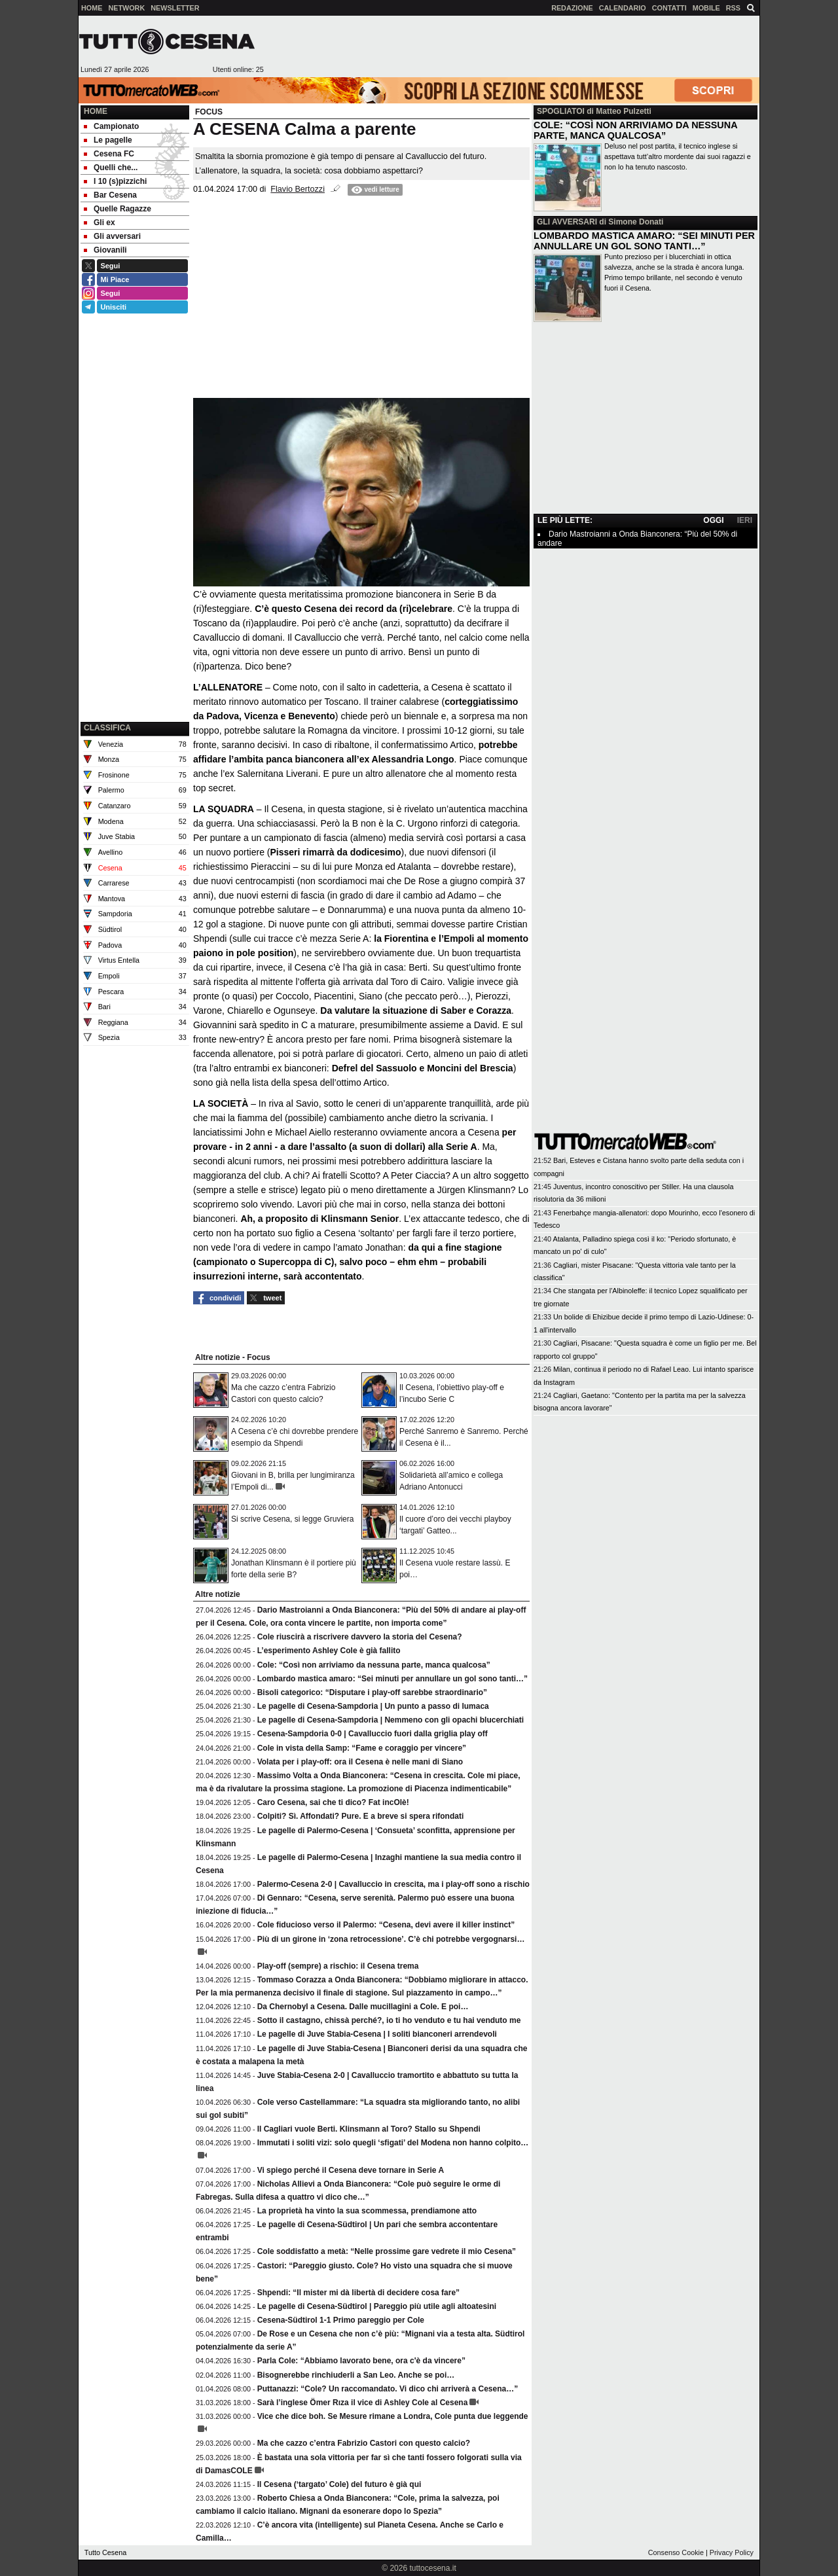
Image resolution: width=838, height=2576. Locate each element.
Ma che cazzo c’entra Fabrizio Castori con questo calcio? (363, 2443)
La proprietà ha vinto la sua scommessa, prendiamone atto (367, 2210)
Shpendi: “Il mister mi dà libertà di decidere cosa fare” (358, 2292)
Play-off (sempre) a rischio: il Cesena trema (338, 1966)
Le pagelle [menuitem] (108, 140)
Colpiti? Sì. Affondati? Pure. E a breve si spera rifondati (360, 1816)
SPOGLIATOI (561, 111)
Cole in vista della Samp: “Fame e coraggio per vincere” (361, 1748)
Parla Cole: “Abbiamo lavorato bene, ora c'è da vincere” (361, 2360)
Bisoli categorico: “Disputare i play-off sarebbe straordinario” (372, 1692)
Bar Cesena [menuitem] (110, 195)
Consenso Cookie (676, 2552)
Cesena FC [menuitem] (109, 153)
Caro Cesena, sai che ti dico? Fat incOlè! (333, 1802)
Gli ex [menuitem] (99, 222)
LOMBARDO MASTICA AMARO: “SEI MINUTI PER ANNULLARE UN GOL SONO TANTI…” (644, 240)
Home (95, 111)
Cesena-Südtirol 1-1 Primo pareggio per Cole (340, 2320)
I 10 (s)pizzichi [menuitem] (115, 181)
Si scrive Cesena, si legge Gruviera (292, 1519)
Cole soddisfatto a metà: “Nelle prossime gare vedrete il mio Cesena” (386, 2251)
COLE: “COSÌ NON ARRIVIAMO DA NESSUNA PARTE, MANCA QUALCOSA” (635, 130)
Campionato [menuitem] (111, 126)
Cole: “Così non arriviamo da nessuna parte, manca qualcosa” (373, 1665)
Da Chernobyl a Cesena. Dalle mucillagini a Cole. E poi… (363, 2006)
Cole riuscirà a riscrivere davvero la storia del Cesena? (359, 1636)
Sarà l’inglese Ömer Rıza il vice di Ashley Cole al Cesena (362, 2402)
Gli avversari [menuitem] (112, 236)
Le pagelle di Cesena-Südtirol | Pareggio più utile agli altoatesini (376, 2306)
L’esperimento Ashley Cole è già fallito (329, 1650)
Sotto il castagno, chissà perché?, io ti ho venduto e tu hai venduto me (389, 2020)
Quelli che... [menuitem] (110, 167)
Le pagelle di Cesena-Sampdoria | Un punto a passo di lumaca (373, 1706)
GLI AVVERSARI (567, 221)
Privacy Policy (732, 2552)
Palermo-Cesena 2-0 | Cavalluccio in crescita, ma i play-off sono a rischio (393, 1884)
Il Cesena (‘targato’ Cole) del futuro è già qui (339, 2484)
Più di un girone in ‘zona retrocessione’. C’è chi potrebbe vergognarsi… (391, 1939)
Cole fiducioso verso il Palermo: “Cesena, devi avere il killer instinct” (386, 1924)
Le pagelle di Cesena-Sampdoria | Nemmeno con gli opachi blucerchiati (390, 1720)
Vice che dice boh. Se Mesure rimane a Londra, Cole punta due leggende (392, 2416)
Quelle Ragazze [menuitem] (117, 208)
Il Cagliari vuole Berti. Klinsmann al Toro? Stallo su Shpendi (369, 2129)
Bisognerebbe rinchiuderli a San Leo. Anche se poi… (356, 2375)
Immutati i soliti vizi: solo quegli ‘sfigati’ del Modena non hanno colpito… (393, 2142)
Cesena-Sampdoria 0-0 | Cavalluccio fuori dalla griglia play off (372, 1733)
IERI (744, 520)
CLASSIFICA (107, 727)
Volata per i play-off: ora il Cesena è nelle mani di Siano (360, 1761)
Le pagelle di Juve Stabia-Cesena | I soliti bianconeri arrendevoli (377, 2034)
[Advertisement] (511, 46)
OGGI (713, 520)
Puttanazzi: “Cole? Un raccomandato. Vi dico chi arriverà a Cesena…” (388, 2388)
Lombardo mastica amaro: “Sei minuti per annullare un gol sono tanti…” (392, 1678)
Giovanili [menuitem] (105, 250)
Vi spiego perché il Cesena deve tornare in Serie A (350, 2170)
